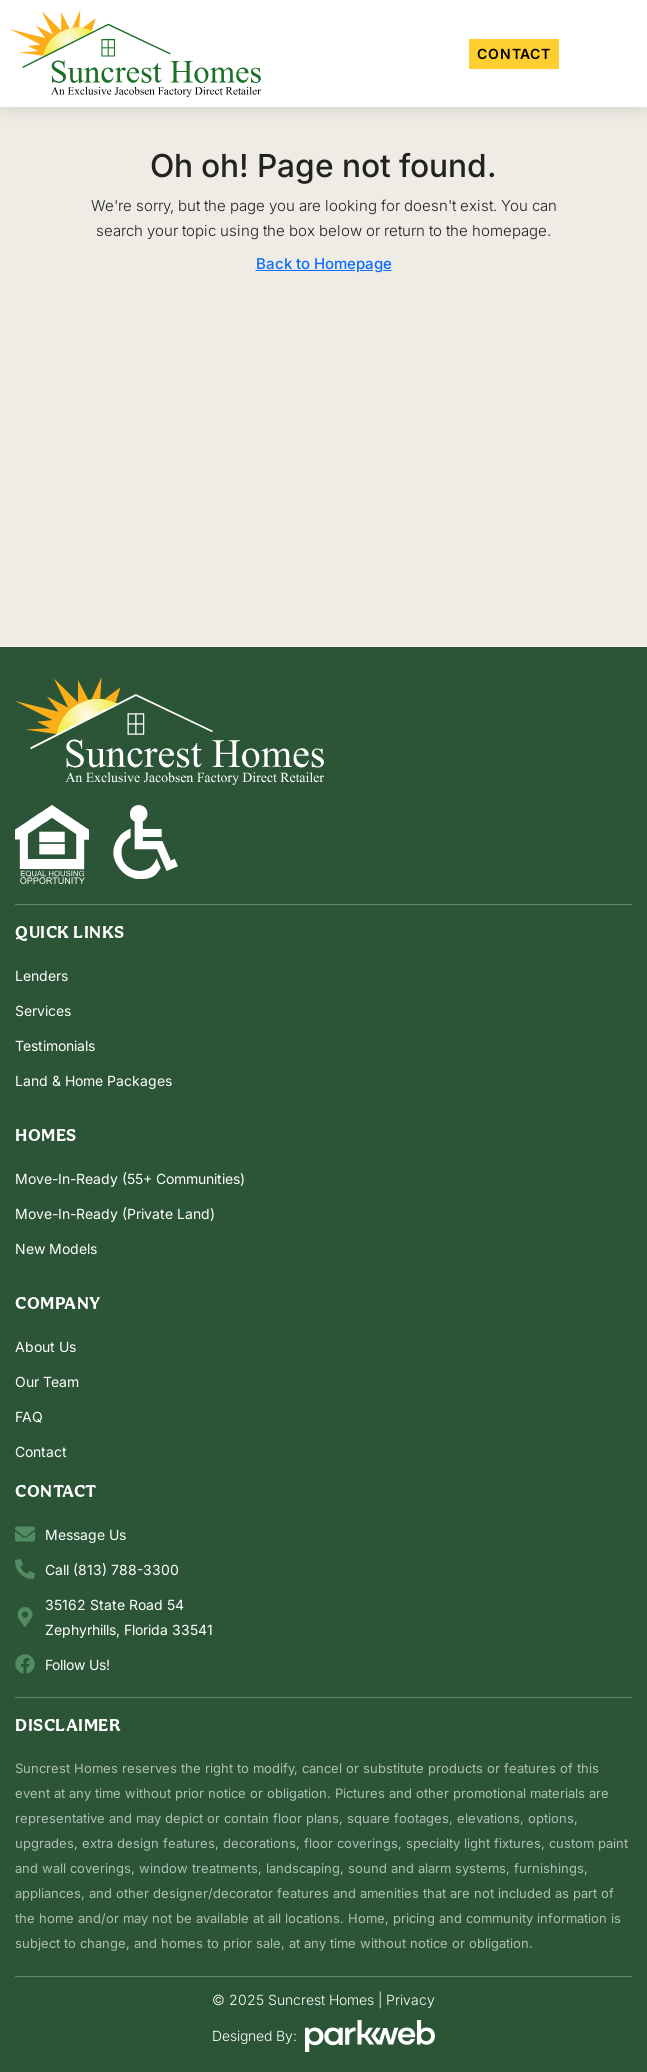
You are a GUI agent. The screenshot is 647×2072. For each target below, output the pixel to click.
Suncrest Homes (321, 1999)
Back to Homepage (324, 263)
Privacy (410, 1999)
